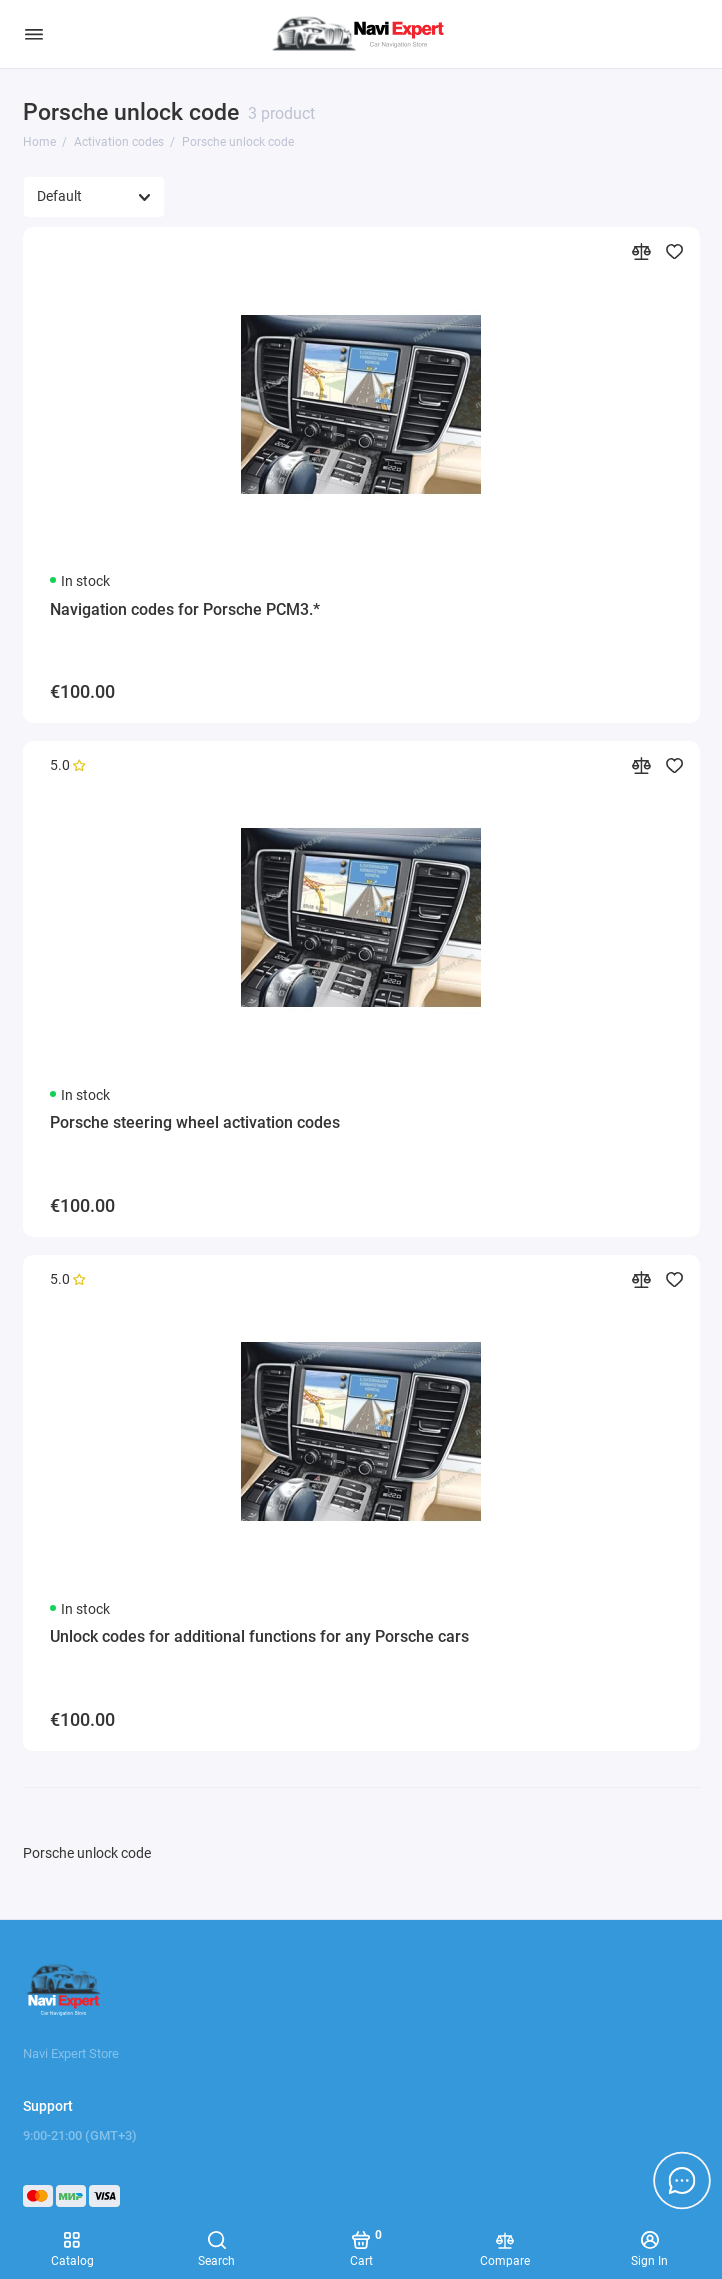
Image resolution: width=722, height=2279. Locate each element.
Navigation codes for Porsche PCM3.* (185, 609)
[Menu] (34, 34)
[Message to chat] (682, 2180)
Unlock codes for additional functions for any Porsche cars (259, 1636)
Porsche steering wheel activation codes (195, 1122)
